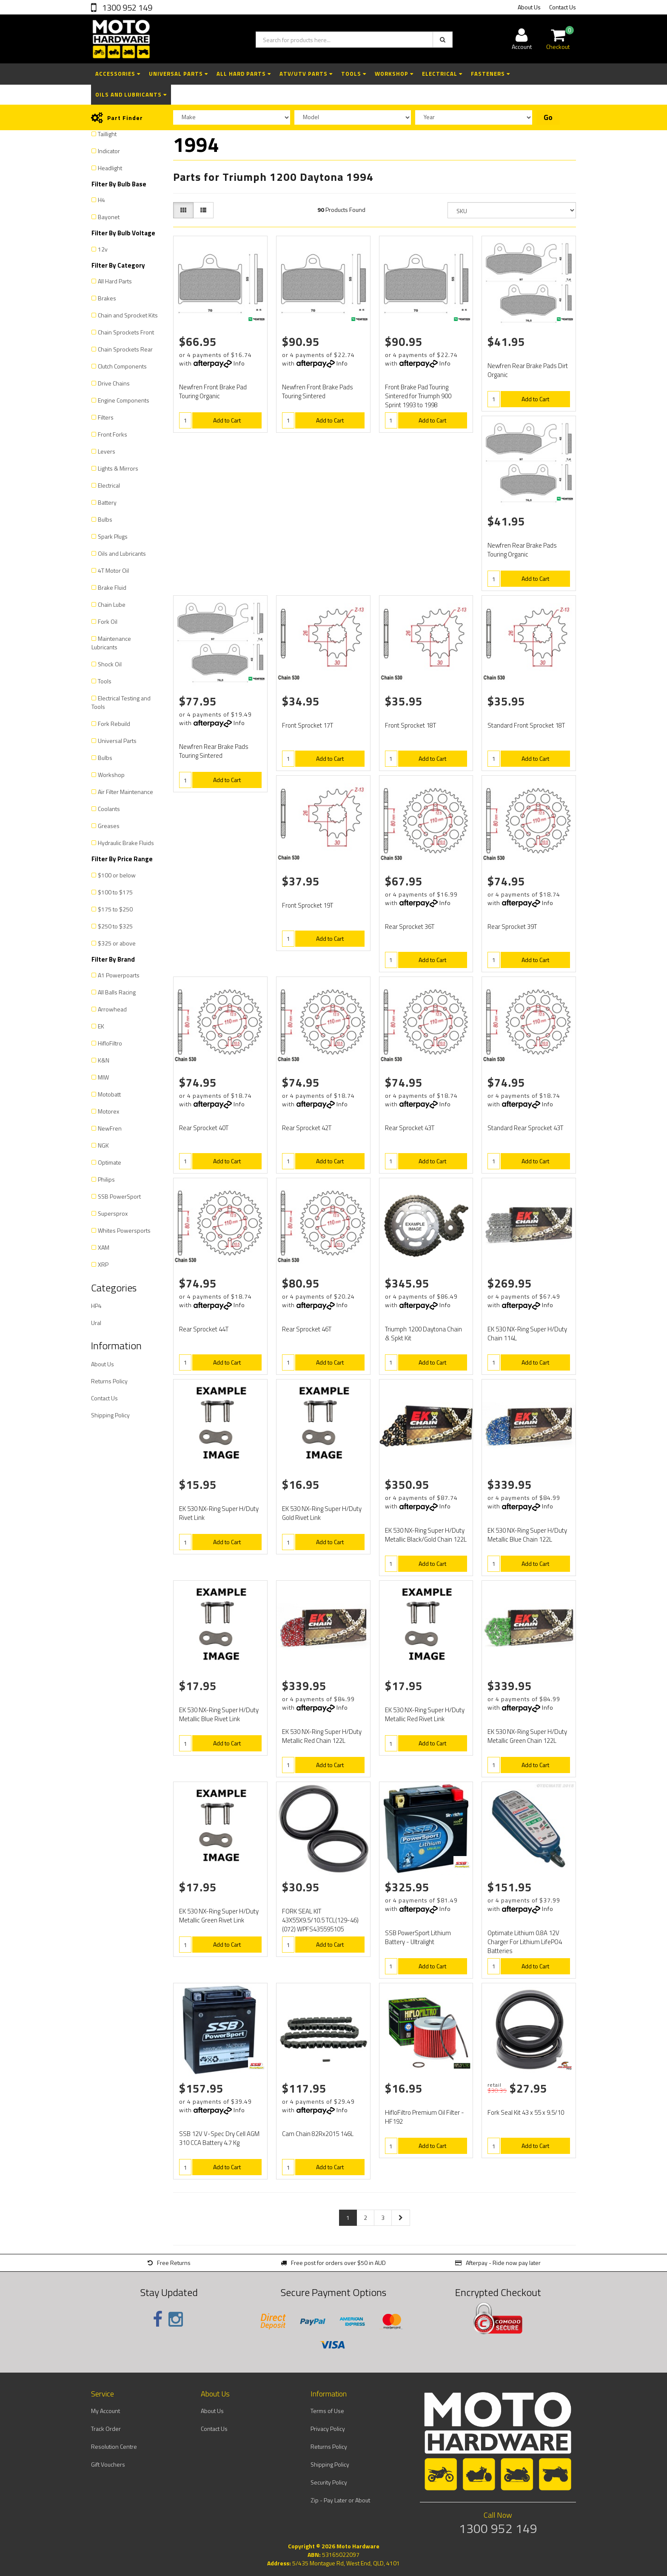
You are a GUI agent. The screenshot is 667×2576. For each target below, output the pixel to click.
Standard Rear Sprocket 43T (525, 1128)
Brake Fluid (112, 587)
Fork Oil (107, 621)
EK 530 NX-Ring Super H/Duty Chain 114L (527, 1333)
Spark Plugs (113, 536)
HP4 (96, 1305)
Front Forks (112, 434)
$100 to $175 (115, 892)
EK (101, 1026)
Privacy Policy (328, 2428)
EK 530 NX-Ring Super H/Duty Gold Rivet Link (322, 1513)
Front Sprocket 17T (307, 725)
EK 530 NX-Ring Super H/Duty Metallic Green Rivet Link (219, 1915)
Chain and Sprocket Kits (128, 315)
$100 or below (117, 875)
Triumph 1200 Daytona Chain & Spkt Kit (423, 1333)
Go (548, 117)
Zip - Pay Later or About (340, 2500)
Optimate (109, 1162)
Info (239, 363)
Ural (96, 1322)
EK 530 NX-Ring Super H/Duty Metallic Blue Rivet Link (219, 1714)
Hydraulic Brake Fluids (126, 842)
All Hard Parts (244, 73)
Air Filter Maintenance (125, 791)
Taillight (107, 133)
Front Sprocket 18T (410, 725)
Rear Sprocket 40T (203, 1128)
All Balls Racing (117, 992)
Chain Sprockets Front (126, 332)
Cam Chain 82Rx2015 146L (317, 2134)
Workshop (394, 73)
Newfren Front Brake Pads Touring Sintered (317, 391)
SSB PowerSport (119, 1196)
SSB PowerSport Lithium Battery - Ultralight (418, 1937)
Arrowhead (112, 1009)
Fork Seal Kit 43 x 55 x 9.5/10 (525, 2112)
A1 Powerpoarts (119, 975)
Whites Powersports (124, 1230)
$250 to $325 (115, 926)
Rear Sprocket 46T (306, 1329)
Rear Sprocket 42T (306, 1128)
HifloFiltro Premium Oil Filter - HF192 (424, 2117)
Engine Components (123, 400)
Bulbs (105, 519)
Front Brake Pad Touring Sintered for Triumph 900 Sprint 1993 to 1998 (418, 396)
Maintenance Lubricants (111, 642)
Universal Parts (178, 73)
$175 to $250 (115, 909)
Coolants (109, 808)
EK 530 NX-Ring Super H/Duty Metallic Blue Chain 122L (527, 1534)
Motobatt (109, 1094)
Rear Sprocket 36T (409, 926)
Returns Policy (109, 1381)
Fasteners (490, 73)
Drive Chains (114, 383)
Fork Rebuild (114, 723)
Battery (107, 502)
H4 (101, 199)
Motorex (108, 1111)
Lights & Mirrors (118, 468)
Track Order (106, 2428)
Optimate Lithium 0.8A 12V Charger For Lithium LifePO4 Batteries (524, 1942)
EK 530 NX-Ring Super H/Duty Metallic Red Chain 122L (322, 1736)
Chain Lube (111, 604)
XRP (103, 1264)
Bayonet (109, 216)
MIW (103, 1077)
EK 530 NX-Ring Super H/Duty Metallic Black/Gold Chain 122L (426, 1534)
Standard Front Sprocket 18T (526, 725)
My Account (105, 2410)
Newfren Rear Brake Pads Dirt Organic (527, 370)
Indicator (109, 150)
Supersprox (113, 1213)
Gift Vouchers (108, 2464)
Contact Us (562, 7)
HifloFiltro (110, 1043)
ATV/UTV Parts (306, 73)
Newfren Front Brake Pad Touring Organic (213, 391)
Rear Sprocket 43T (409, 1128)
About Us (529, 7)
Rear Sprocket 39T (512, 926)
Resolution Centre (114, 2446)
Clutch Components (122, 366)
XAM (103, 1247)
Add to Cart (227, 420)
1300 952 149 (126, 7)
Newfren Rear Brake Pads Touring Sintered (213, 751)
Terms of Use (327, 2410)
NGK (103, 1145)
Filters (106, 417)
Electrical (442, 73)
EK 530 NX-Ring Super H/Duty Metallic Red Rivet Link (425, 1714)
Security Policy (329, 2482)
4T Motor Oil (113, 570)
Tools (353, 73)
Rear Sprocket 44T (203, 1329)
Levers (106, 451)
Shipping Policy (110, 1415)
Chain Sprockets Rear (125, 349)
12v (103, 249)
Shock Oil (110, 664)
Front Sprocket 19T (307, 905)
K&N (103, 1060)
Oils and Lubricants (131, 94)
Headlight (110, 167)
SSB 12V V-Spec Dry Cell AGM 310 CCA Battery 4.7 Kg (219, 2138)
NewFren (110, 1128)
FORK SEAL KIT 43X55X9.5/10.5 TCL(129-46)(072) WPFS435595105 (320, 1920)
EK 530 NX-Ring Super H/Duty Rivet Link (219, 1513)
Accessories (117, 73)
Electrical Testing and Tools (121, 702)
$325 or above (117, 943)
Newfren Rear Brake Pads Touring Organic (522, 549)
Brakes (107, 298)
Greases (109, 825)
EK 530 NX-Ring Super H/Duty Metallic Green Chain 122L (527, 1736)
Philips (106, 1179)
